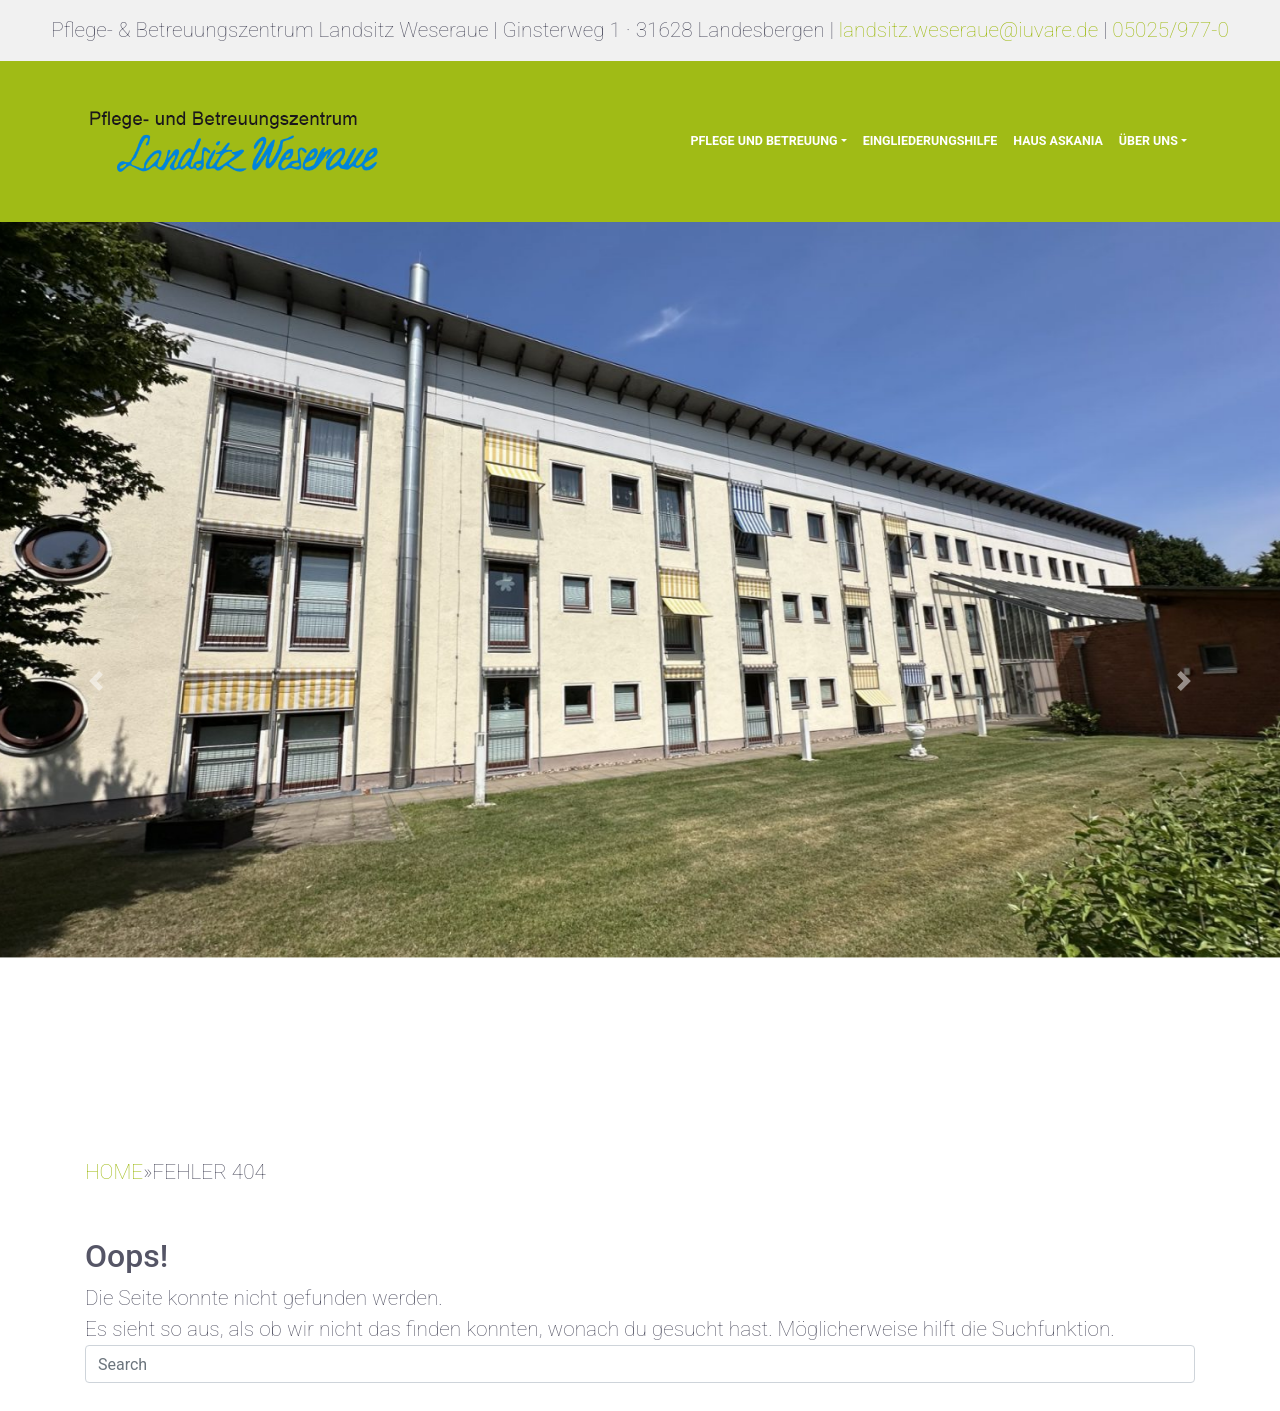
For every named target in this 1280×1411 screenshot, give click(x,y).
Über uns (1148, 140)
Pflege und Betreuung (763, 140)
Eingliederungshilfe (930, 140)
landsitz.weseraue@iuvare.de (968, 30)
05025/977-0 (1170, 30)
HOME (114, 1172)
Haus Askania (1057, 140)
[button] (96, 680)
